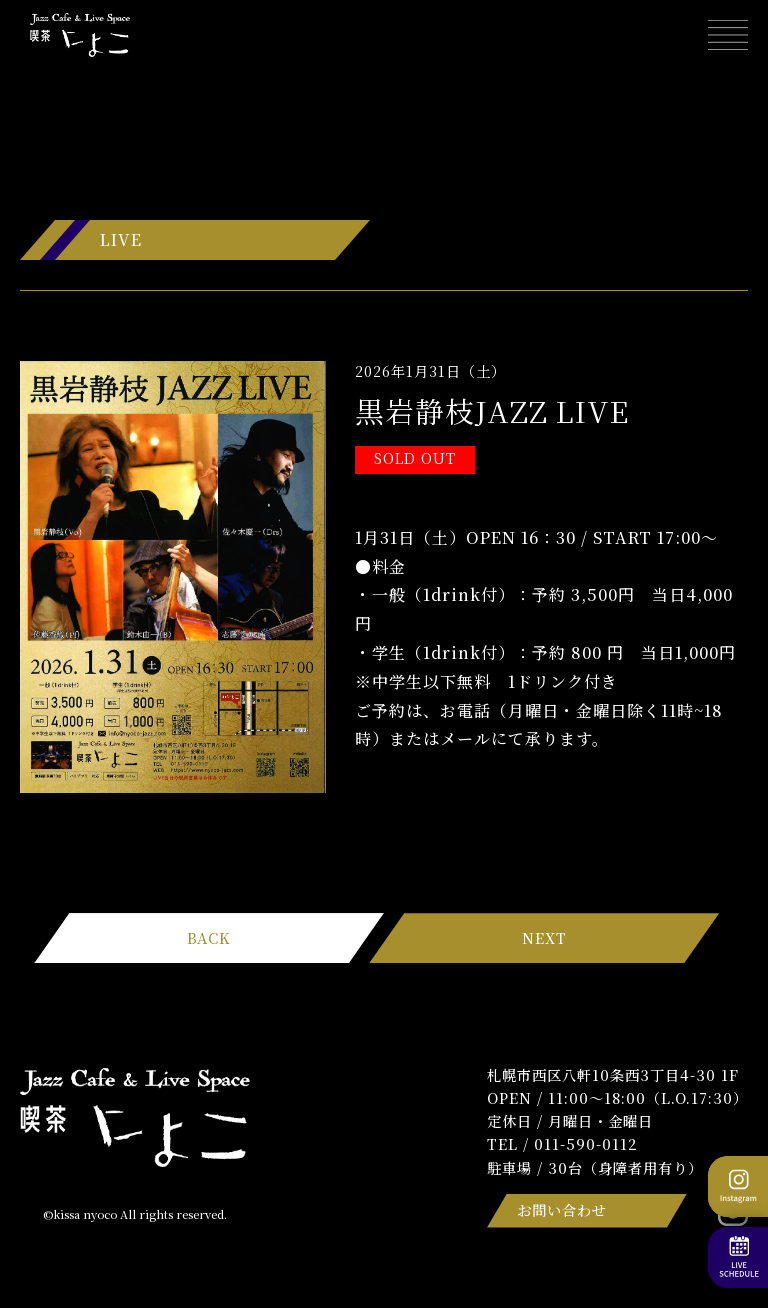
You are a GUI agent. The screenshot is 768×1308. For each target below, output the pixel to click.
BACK (209, 937)
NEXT (544, 937)
